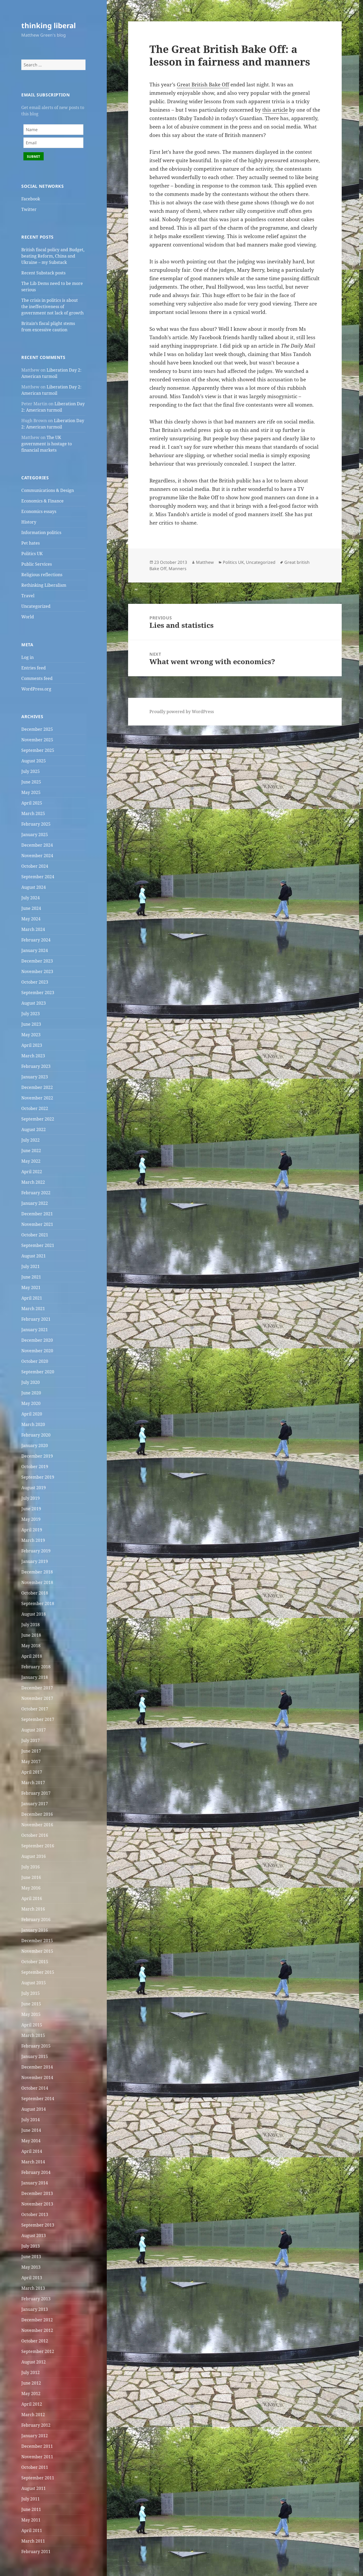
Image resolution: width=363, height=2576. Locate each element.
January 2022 (34, 1203)
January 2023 (34, 1077)
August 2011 (33, 2488)
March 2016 (33, 1909)
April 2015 (31, 2025)
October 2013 (34, 2214)
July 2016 (30, 1867)
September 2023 (37, 992)
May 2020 (31, 1403)
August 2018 (33, 1614)
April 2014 (31, 2151)
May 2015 (31, 2014)
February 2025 (36, 824)
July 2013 (30, 2246)
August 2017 (33, 1730)
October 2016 (34, 1835)
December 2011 (37, 2446)
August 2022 (33, 1129)
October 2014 (34, 2088)
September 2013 (37, 2225)
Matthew (205, 562)
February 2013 (36, 2299)
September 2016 (37, 1846)
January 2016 (34, 1930)
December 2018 (37, 1572)
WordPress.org (36, 689)
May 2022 (31, 1161)
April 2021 (31, 1298)
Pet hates (30, 543)
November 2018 (37, 1582)
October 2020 (34, 1361)
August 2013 (33, 2235)
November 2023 (37, 971)
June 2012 (31, 2383)
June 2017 (31, 1751)
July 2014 (30, 2120)
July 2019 (30, 1498)
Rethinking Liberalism (43, 585)
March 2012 (33, 2414)
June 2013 (31, 2256)
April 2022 (31, 1172)
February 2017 (36, 1793)
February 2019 (36, 1551)
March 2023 (33, 1056)
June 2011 (31, 2509)
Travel (27, 596)
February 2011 (36, 2551)
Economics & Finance (42, 501)
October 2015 (34, 1962)
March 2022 (33, 1182)
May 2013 (31, 2267)
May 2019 (31, 1519)
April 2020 (31, 1414)
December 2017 (37, 1688)
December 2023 (37, 961)
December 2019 (37, 1456)
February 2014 (36, 2172)
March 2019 (33, 1540)
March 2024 (33, 929)
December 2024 (37, 845)
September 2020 (37, 1372)
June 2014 (31, 2130)
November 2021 (37, 1224)
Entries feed (33, 668)
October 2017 (34, 1709)
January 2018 (34, 1677)
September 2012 (37, 2351)
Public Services (36, 564)
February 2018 (36, 1667)
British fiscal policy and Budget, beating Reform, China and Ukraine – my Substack (52, 256)
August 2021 (33, 1256)
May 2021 (31, 1287)
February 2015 (36, 2046)
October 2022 (34, 1108)
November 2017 (37, 1698)
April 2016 (31, 1898)
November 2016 (37, 1825)
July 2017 (30, 1740)
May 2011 (31, 2520)
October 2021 (34, 1235)
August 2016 (33, 1856)
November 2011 (37, 2457)
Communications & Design (47, 490)
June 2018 (31, 1635)
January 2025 (34, 834)
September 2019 (37, 1477)
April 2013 (31, 2278)
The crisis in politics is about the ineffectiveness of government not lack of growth (52, 306)
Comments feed (37, 678)
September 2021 (37, 1245)
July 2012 (30, 2372)
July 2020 (30, 1382)
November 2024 (37, 855)
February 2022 (36, 1193)
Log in (27, 657)
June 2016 (31, 1877)
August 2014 (33, 2109)
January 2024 (34, 950)
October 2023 (34, 982)
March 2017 (33, 1782)
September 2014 (37, 2098)
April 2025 (31, 803)
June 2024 (31, 908)
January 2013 (34, 2309)
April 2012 (31, 2404)
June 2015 (31, 2004)
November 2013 (37, 2204)
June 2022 (31, 1150)
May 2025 (31, 792)
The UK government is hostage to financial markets (46, 444)
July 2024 (30, 898)
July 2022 (30, 1140)
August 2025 (33, 761)
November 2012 (37, 2330)
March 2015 (33, 2035)
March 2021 (33, 1308)
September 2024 (37, 877)
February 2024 (36, 940)
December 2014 (37, 2067)
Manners (177, 568)
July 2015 (30, 1993)
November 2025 (37, 740)
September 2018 (37, 1603)
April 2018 (31, 1656)
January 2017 (34, 1804)
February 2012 (36, 2425)
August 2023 (33, 1003)
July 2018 (30, 1624)
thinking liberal (48, 25)
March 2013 (33, 2288)
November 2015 (37, 1951)
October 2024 (34, 866)
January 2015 (34, 2056)
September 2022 (37, 1119)
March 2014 (33, 2162)
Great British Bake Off (203, 84)
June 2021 (31, 1277)
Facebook (30, 199)
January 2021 (34, 1330)
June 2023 (31, 1024)
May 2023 (31, 1035)
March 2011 (33, 2541)
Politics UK (32, 553)
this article (275, 109)
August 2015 (33, 1983)
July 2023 (30, 1013)
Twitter (29, 209)
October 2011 (34, 2467)
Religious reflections (41, 575)
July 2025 (30, 771)
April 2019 (31, 1530)
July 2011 (30, 2499)
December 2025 (37, 729)
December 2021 (37, 1214)
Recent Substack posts (43, 273)
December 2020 (37, 1340)
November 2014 (37, 2077)
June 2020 (31, 1393)
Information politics (41, 532)
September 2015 (37, 1972)
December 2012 (37, 2320)
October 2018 (34, 1593)
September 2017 (37, 1719)
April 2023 (31, 1045)
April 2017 (31, 1772)
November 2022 (37, 1098)
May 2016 (31, 1888)
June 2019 (31, 1509)
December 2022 (37, 1087)
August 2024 (33, 887)
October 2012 (34, 2341)
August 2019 (33, 1488)
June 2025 (31, 782)
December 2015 (37, 1940)
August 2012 (33, 2362)
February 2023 (36, 1066)
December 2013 (37, 2193)
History (28, 522)
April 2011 (31, 2530)
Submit (33, 156)
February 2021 (36, 1319)
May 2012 (31, 2393)
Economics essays (38, 511)
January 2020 (34, 1445)
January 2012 (34, 2436)
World (27, 617)
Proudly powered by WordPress (181, 711)
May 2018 (31, 1646)
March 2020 (33, 1424)
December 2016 (37, 1814)
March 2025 (33, 813)
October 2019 (34, 1466)
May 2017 (31, 1761)
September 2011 (37, 2478)
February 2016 (36, 1919)
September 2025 (37, 750)
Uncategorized (36, 606)
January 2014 (34, 2183)
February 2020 (36, 1435)
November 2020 (37, 1351)
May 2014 (31, 2141)
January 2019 (34, 1561)
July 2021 (30, 1266)
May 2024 (31, 919)
